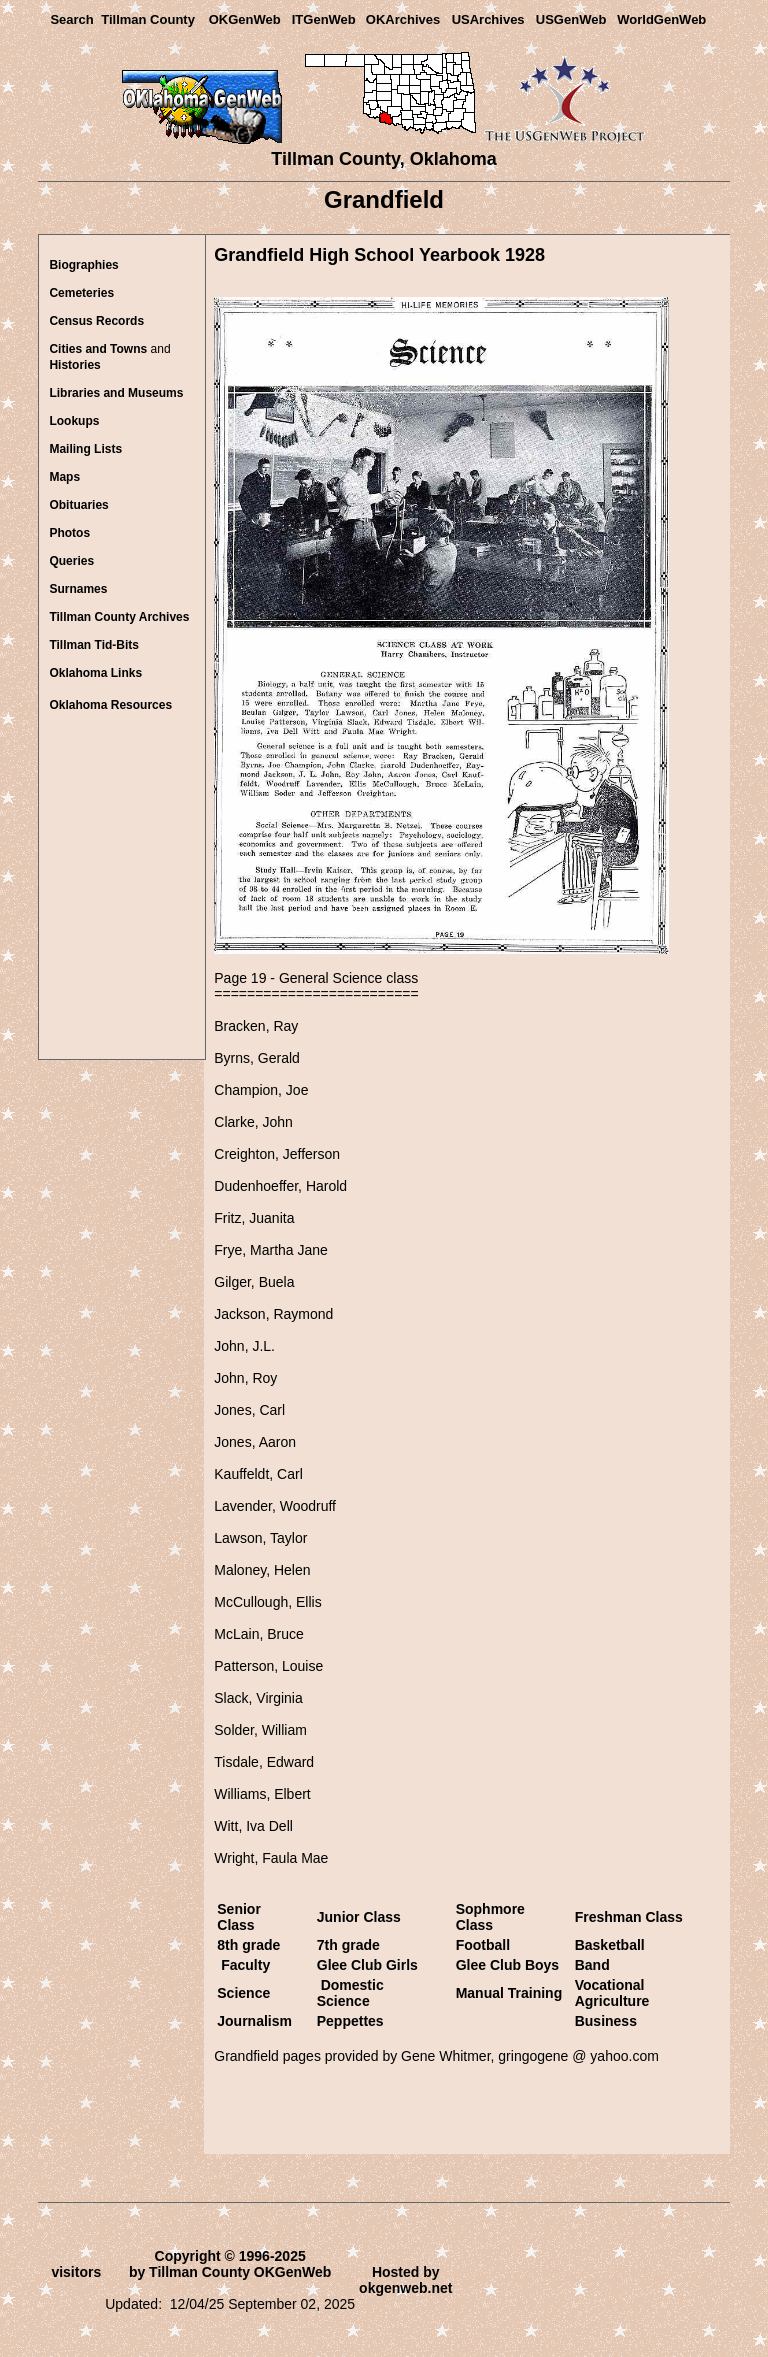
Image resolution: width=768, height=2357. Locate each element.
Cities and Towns (98, 349)
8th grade (250, 1945)
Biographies (83, 265)
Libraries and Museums (116, 393)
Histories (74, 365)
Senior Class (239, 1917)
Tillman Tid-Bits (94, 645)
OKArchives (403, 19)
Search (71, 19)
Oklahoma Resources (110, 705)
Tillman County (148, 19)
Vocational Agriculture (612, 1993)
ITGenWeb (324, 19)
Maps (64, 477)
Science (243, 1993)
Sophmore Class (490, 1917)
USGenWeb (571, 19)
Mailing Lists (85, 449)
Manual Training (509, 1993)
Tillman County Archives (119, 617)
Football (483, 1945)
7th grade (348, 1945)
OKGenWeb (245, 19)
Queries (71, 561)
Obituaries (78, 505)
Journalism (254, 2021)
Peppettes (350, 2021)
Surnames (78, 589)
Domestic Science (350, 1993)
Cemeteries (81, 293)
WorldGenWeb (661, 19)
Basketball (610, 1945)
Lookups (74, 421)
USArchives (488, 19)
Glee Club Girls (367, 1965)
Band (592, 1965)
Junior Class (359, 1917)
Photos (69, 533)
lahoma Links (95, 673)
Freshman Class (629, 1917)
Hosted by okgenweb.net (405, 2280)
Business (606, 2021)
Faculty (245, 1965)
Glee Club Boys (507, 1965)
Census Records (96, 321)
